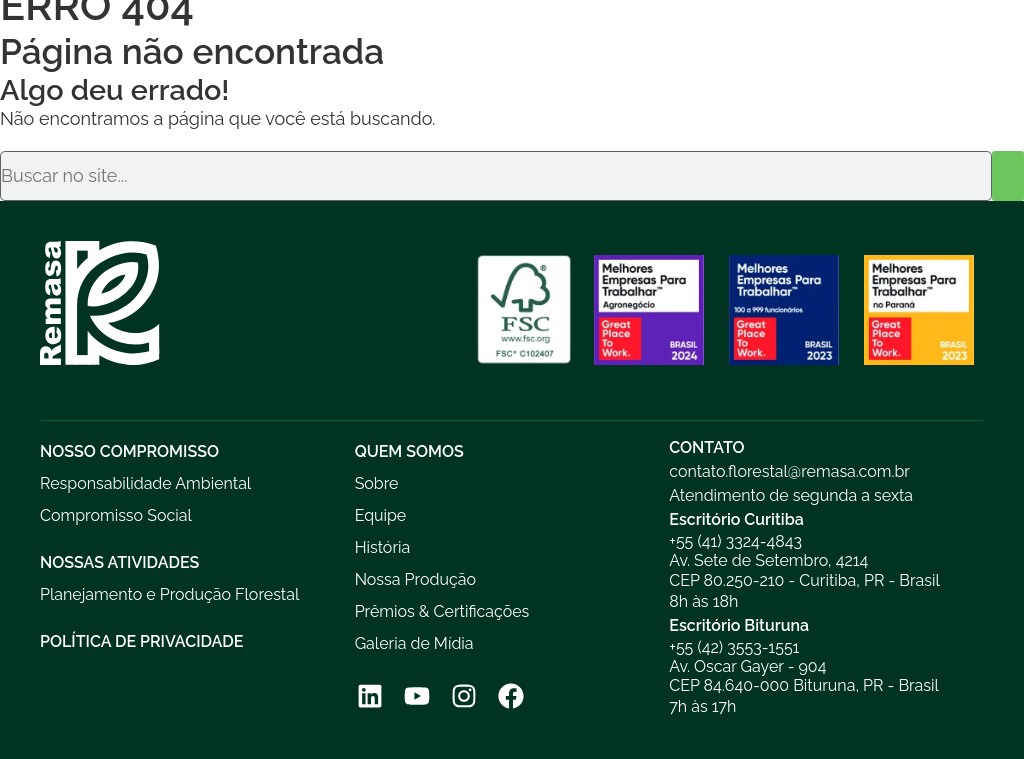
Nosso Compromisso (129, 451)
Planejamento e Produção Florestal (169, 594)
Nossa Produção (415, 579)
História (383, 547)
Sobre (377, 483)
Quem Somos (409, 451)
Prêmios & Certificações (442, 611)
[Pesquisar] (1008, 176)
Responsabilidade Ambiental (145, 483)
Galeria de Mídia (414, 643)
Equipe (381, 515)
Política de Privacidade (141, 641)
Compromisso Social (116, 515)
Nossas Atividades (119, 562)
